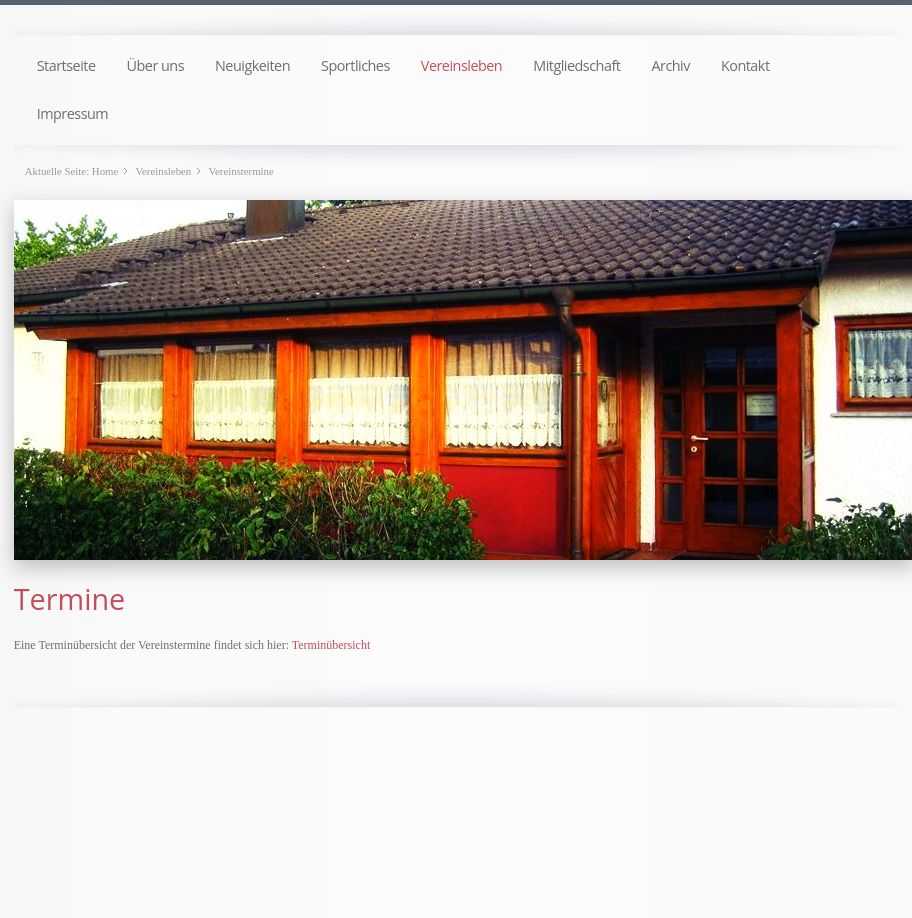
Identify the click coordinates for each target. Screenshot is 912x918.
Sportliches (355, 65)
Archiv (670, 65)
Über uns (156, 65)
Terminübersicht (331, 645)
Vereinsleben (461, 65)
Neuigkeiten (252, 65)
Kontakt (745, 65)
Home (105, 171)
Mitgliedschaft (576, 65)
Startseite (66, 65)
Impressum (72, 113)
